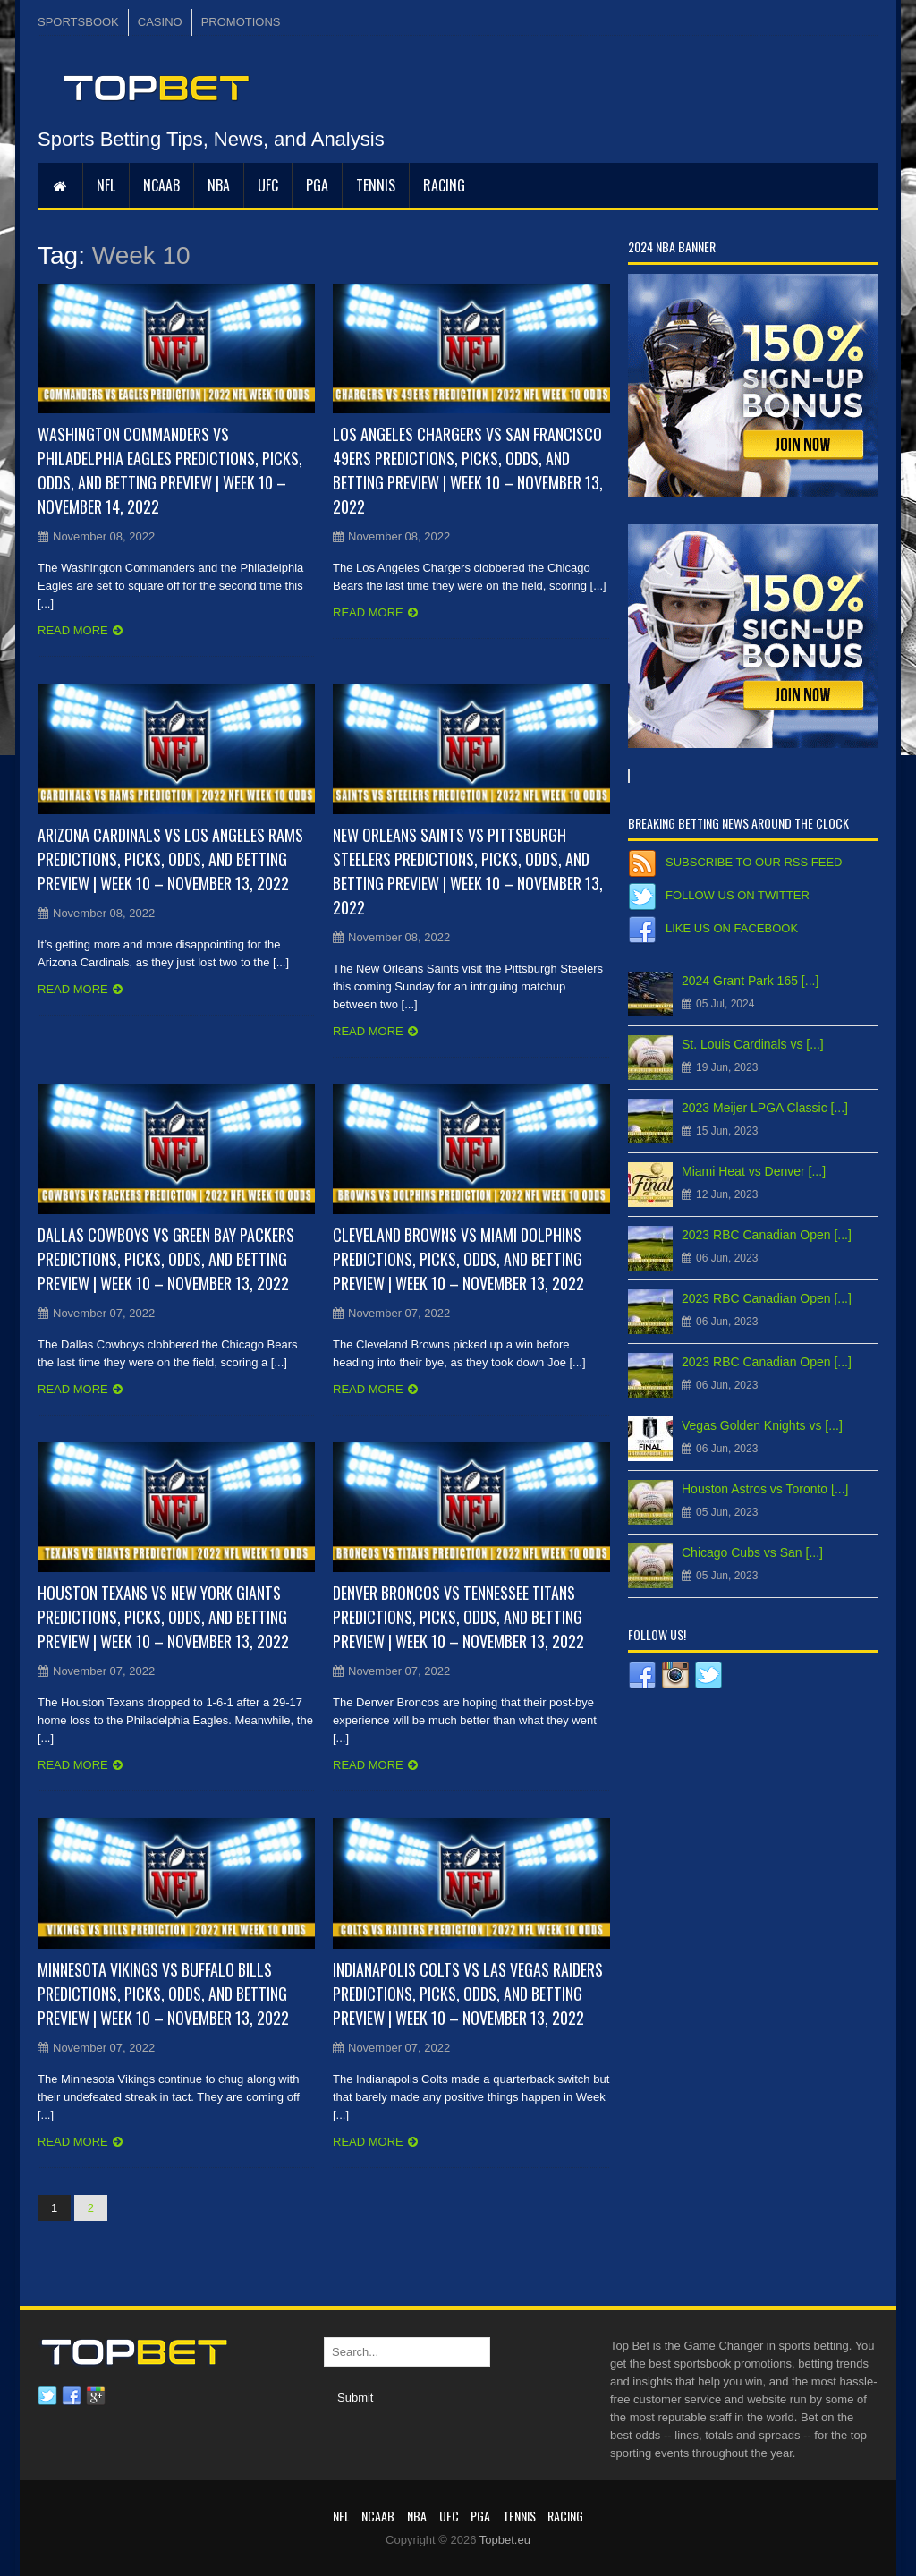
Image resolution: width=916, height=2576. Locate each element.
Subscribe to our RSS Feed (754, 862)
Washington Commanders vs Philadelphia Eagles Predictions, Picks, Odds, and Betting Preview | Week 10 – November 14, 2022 (170, 470)
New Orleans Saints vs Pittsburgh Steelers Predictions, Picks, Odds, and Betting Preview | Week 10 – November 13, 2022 (468, 871)
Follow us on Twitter (738, 895)
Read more (73, 630)
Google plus (96, 2396)
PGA (317, 185)
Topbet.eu (504, 2539)
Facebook (71, 2396)
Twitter (47, 2396)
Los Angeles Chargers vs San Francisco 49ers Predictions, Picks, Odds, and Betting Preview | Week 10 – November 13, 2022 (468, 470)
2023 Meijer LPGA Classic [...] (765, 1108)
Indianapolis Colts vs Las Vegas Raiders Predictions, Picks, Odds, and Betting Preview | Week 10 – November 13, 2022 (468, 1993)
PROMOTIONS (241, 22)
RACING (444, 185)
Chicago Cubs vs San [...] (752, 1552)
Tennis (375, 185)
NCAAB (161, 185)
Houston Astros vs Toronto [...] (765, 1489)
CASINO (160, 22)
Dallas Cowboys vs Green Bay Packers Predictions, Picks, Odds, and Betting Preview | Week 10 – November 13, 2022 (166, 1259)
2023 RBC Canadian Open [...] (767, 1235)
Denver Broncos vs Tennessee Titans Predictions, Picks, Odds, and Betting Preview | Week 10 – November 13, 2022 (458, 1617)
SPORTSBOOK (78, 22)
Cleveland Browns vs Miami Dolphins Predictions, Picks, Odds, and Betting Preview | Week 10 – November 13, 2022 (458, 1259)
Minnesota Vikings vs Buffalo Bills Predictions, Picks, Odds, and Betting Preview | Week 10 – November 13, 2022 (163, 1993)
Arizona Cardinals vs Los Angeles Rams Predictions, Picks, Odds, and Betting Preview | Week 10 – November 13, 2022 (170, 859)
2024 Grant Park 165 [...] (750, 980)
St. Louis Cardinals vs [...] (753, 1044)
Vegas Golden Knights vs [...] (762, 1425)
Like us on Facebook (732, 928)
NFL (106, 185)
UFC (268, 185)
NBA (219, 185)
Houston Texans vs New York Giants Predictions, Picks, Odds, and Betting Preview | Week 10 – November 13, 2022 (163, 1617)
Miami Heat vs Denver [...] (754, 1171)
